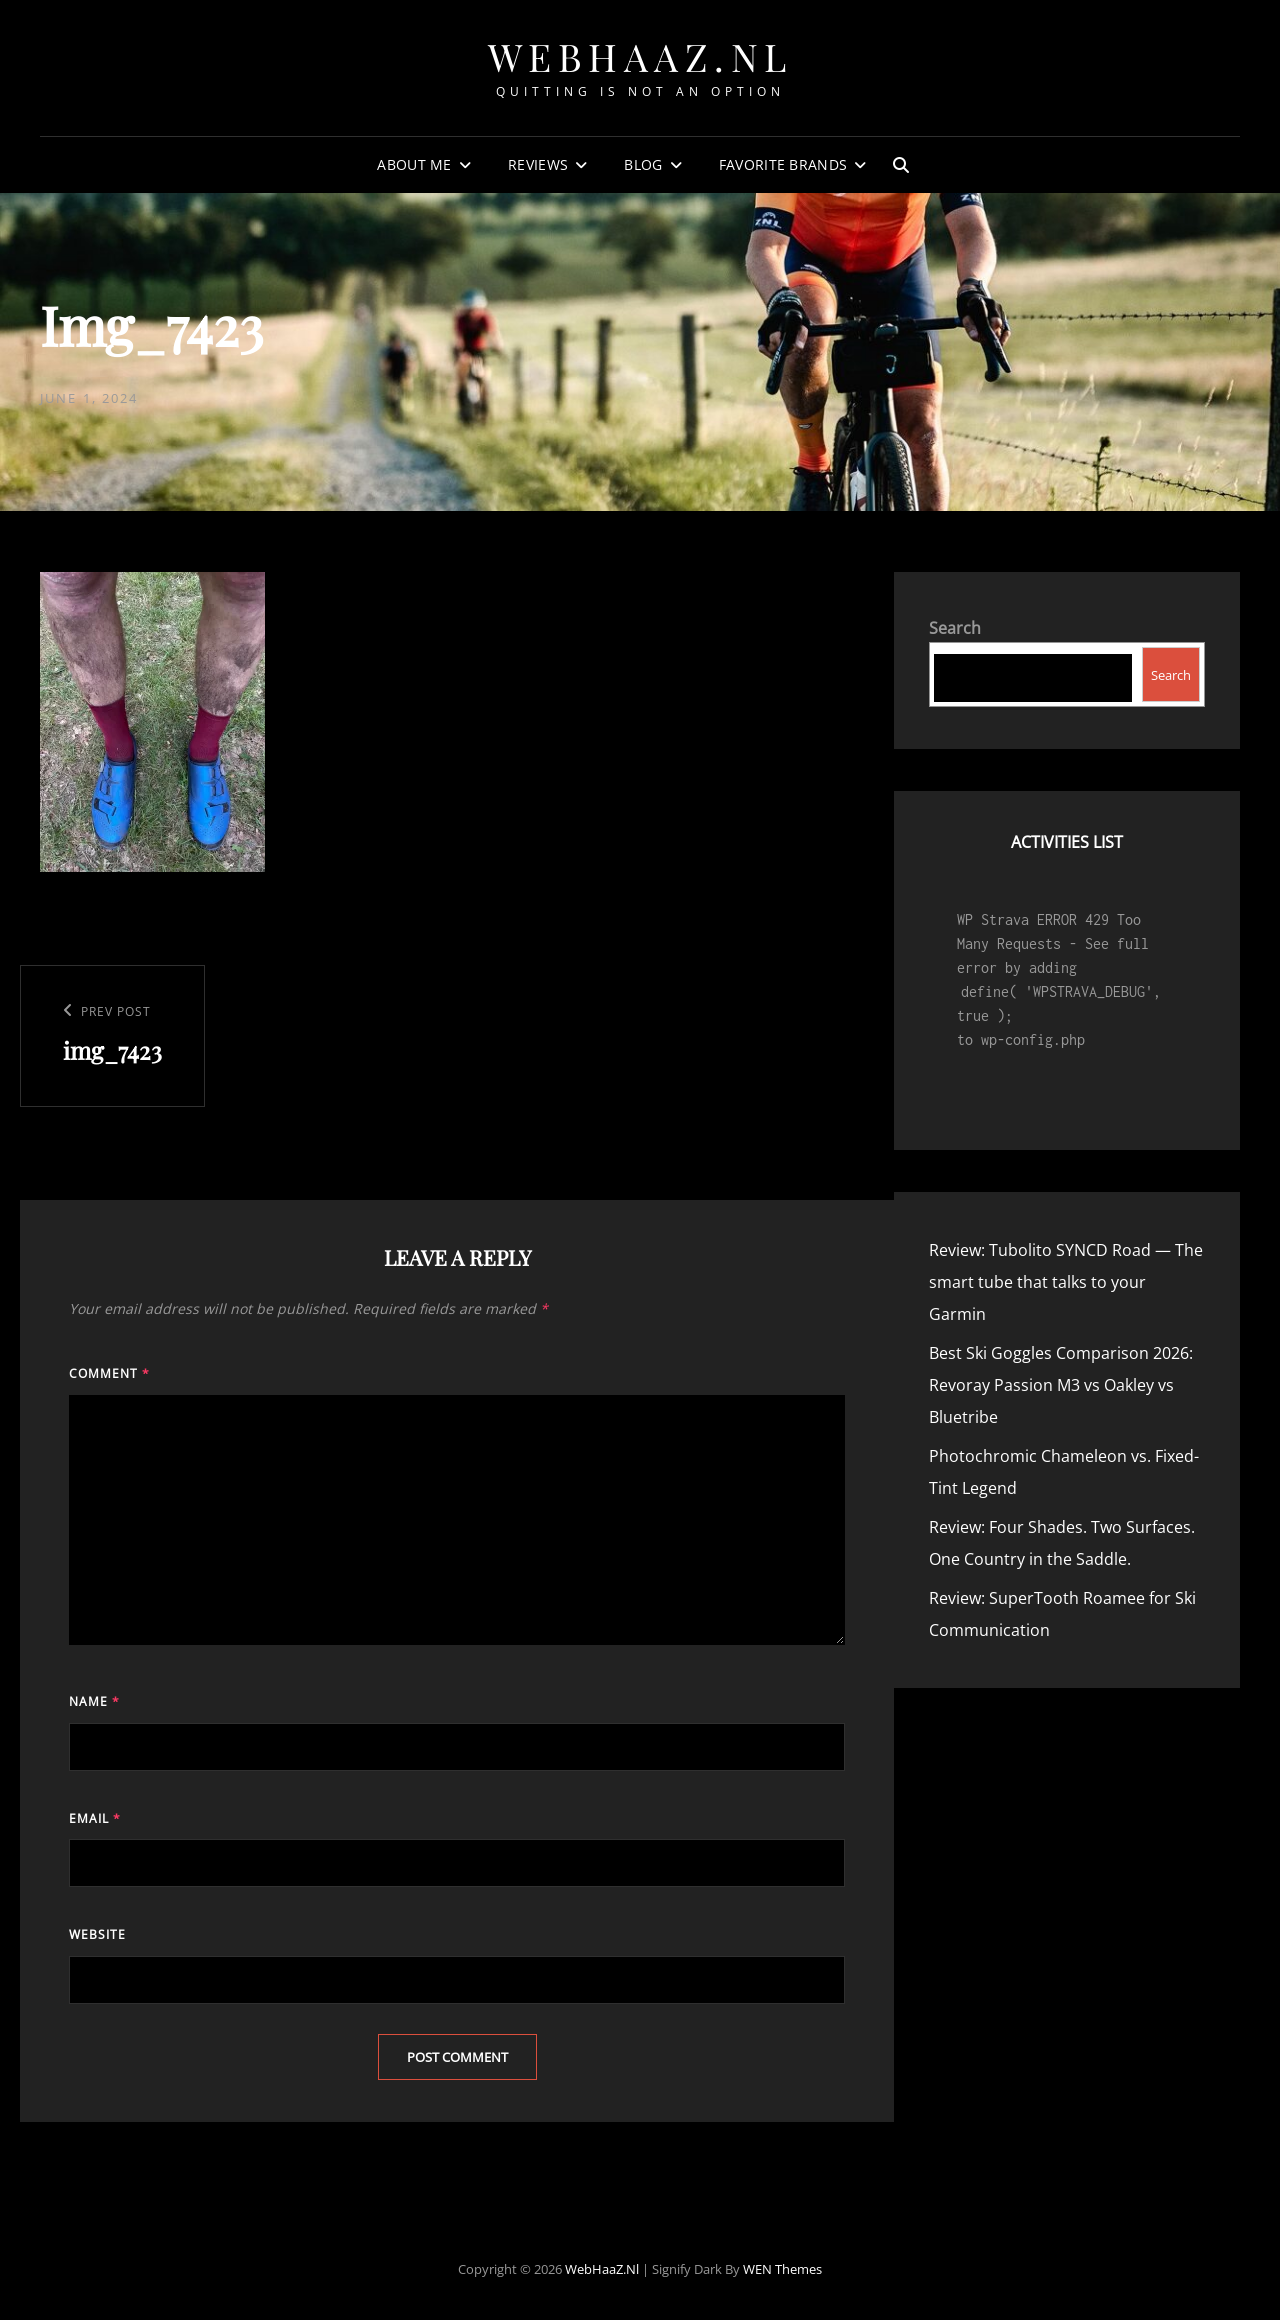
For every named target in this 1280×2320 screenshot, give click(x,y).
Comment (109, 1373)
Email (95, 1818)
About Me (414, 164)
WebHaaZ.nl (640, 56)
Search (955, 628)
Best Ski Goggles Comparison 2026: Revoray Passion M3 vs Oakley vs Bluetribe (1061, 1385)
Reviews (538, 164)
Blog (643, 164)
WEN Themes (782, 2269)
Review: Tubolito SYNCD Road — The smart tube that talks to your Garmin (1066, 1282)
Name (94, 1701)
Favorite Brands (783, 164)
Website (97, 1934)
